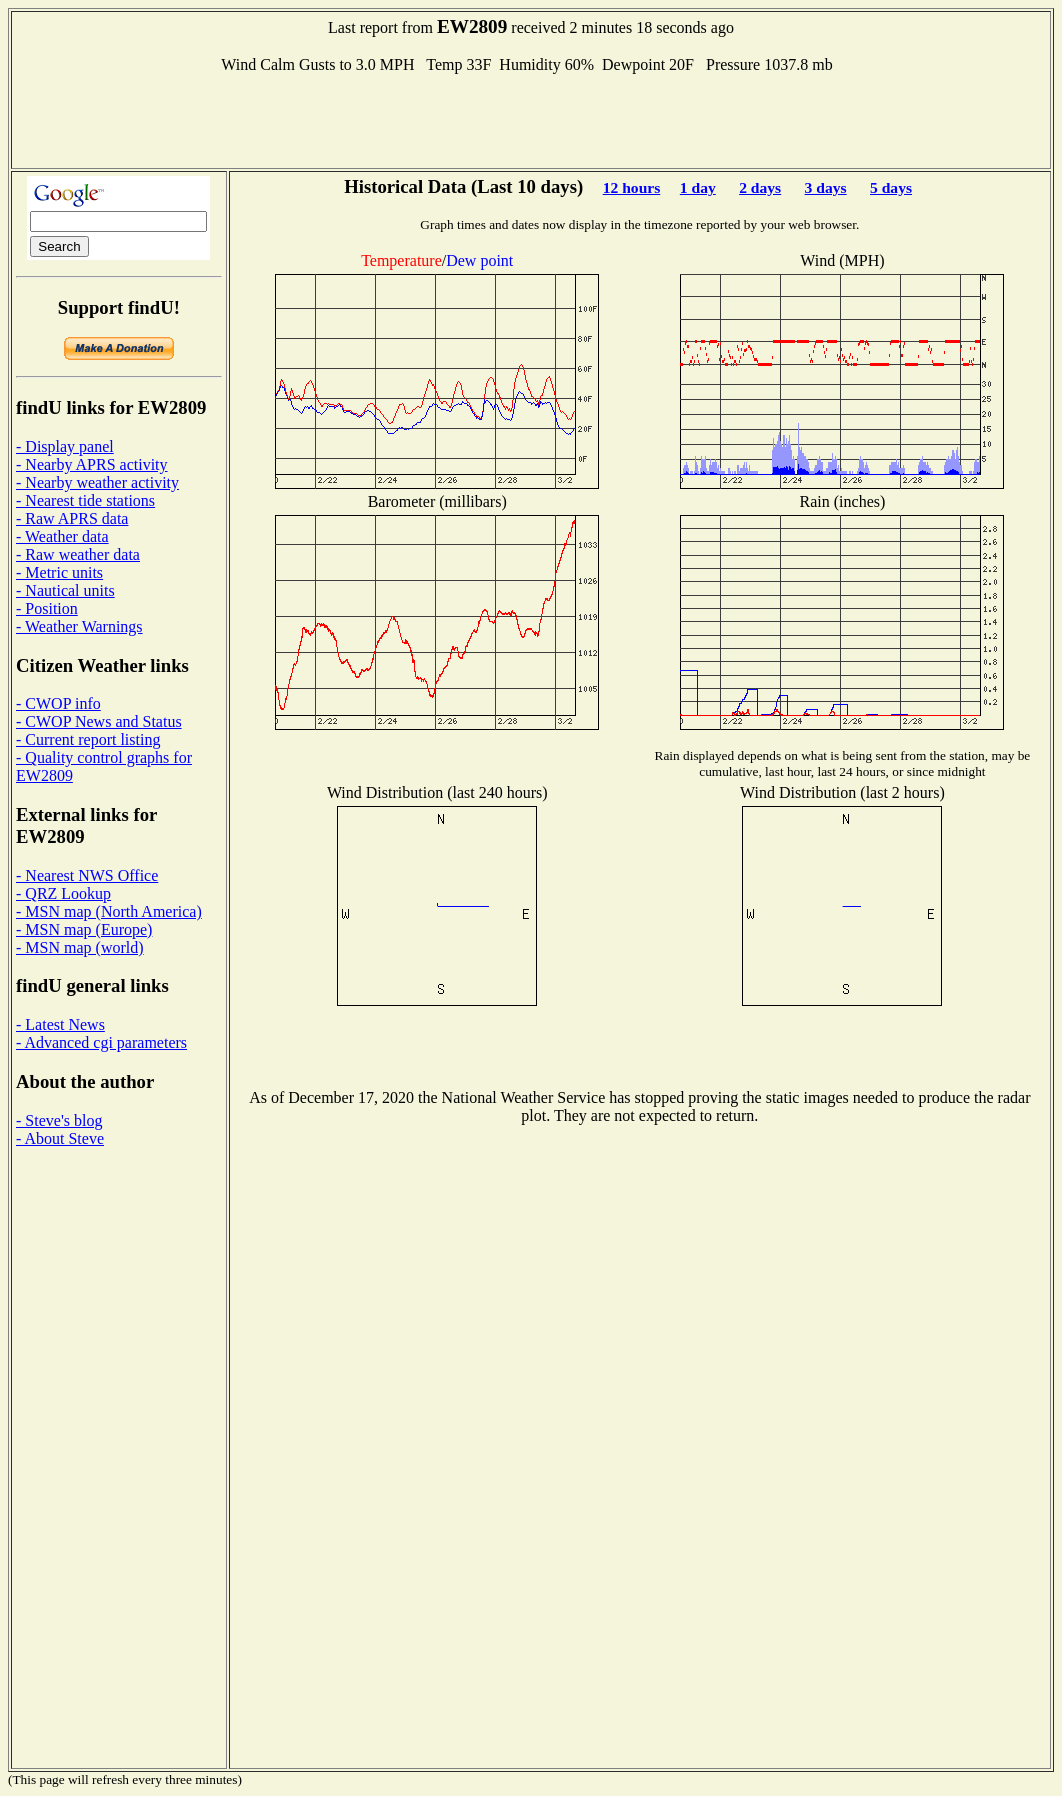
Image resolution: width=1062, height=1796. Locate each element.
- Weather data (62, 536)
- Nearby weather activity (97, 482)
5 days (891, 187)
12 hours (632, 187)
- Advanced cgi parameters (101, 1042)
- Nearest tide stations (85, 500)
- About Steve (60, 1138)
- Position (47, 608)
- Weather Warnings (79, 626)
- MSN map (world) (80, 947)
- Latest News (60, 1024)
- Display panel (65, 446)
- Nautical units (65, 590)
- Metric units (59, 572)
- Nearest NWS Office (87, 875)
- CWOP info (58, 703)
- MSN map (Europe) (84, 929)
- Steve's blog (59, 1120)
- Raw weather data (78, 554)
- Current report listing (88, 739)
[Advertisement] (531, 119)
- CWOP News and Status (99, 721)
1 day (698, 187)
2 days (760, 187)
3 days (826, 187)
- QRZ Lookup (63, 893)
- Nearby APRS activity (92, 464)
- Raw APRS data (72, 518)
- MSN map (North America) (109, 911)
